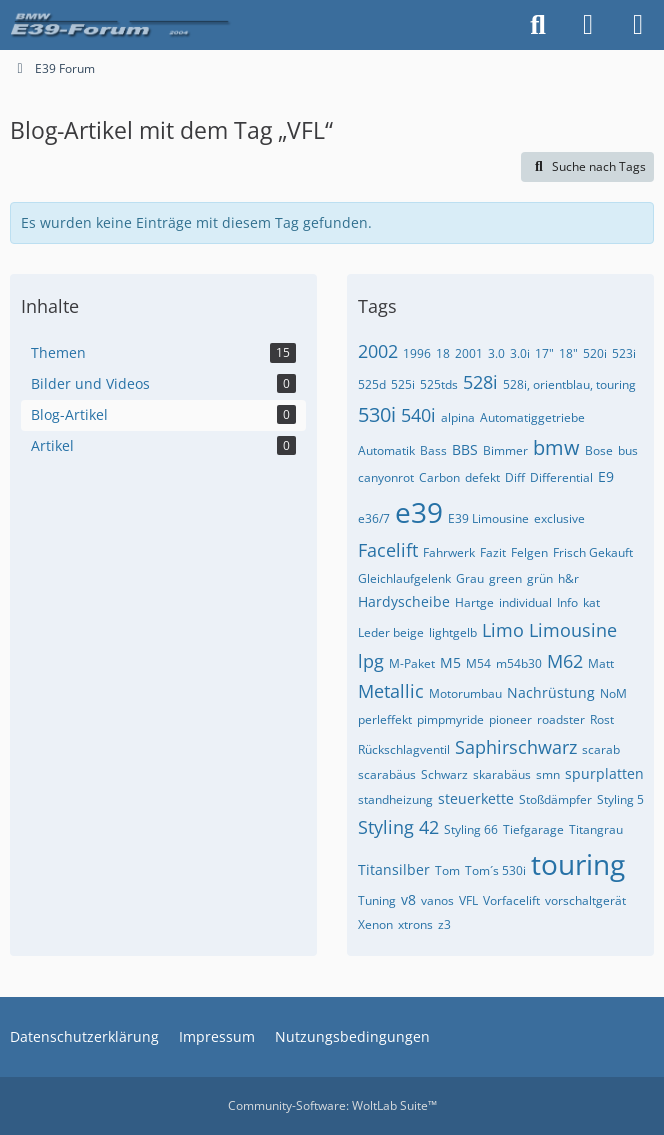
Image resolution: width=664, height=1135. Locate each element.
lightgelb (453, 632)
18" (568, 353)
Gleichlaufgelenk (404, 578)
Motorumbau (465, 693)
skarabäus (502, 774)
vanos (437, 900)
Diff (515, 477)
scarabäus (387, 774)
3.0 (496, 353)
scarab (601, 749)
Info (567, 602)
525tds (439, 384)
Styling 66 (471, 829)
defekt (482, 477)
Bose (599, 450)
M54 (478, 663)
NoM (613, 693)
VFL (468, 900)
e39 (419, 512)
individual (525, 602)
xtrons (415, 924)
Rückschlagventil (404, 749)
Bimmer (505, 450)
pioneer (510, 719)
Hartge (474, 602)
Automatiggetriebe (532, 417)
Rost (602, 719)
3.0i (520, 353)
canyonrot (386, 477)
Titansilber (394, 869)
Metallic (391, 691)
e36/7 (374, 518)
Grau (470, 578)
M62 (565, 661)
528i (480, 382)
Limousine (573, 630)
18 (443, 353)
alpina (458, 417)
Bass (433, 450)
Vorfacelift (511, 900)
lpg (371, 661)
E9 (606, 476)
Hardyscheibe (404, 601)
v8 (408, 899)
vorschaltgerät (585, 900)
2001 (469, 353)
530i (377, 414)
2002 (378, 351)
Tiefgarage (533, 829)
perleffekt (385, 719)
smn (548, 774)
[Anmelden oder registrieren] (588, 25)
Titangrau (596, 829)
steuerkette (476, 798)
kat (591, 602)
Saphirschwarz (516, 747)
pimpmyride (450, 719)
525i (403, 384)
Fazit (493, 552)
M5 (450, 662)
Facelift (388, 550)
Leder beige (391, 632)
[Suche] (538, 25)
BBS (465, 449)
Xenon (375, 924)
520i (595, 353)
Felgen (529, 552)
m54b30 (519, 663)
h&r (568, 578)
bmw (556, 447)
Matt (601, 663)
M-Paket (412, 663)
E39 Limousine (488, 518)
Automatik (386, 450)
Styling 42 (398, 827)
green (505, 578)
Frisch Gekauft (593, 552)
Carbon (439, 477)
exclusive (559, 518)
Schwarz (444, 774)
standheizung (395, 799)
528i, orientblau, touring (569, 384)
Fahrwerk (449, 552)
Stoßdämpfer (555, 799)
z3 (444, 924)
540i (418, 415)
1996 (417, 353)
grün (540, 578)
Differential (561, 477)
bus (628, 450)
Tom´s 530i (495, 870)
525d (372, 384)
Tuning (377, 900)
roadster (561, 719)
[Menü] (638, 25)
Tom (447, 870)
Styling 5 (620, 799)
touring (578, 864)
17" (544, 353)
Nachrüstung (551, 692)
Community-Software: (332, 1105)
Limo (503, 630)
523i (624, 353)
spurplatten (604, 773)
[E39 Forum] (122, 25)
